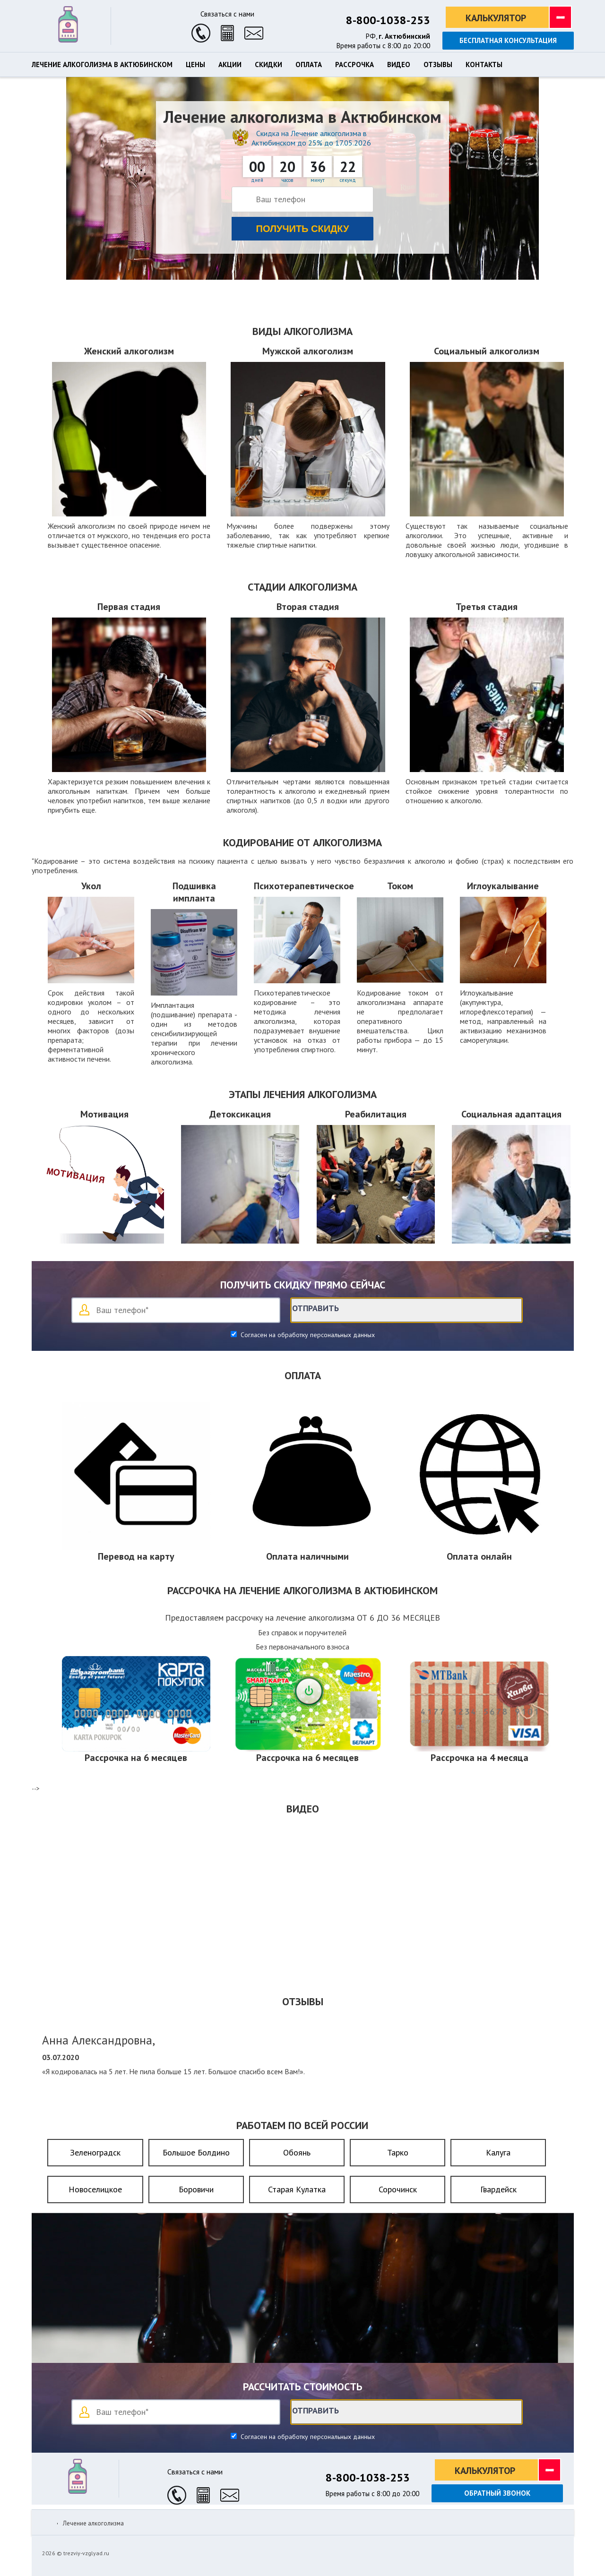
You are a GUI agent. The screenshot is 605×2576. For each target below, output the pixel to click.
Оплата (308, 64)
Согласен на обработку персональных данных (307, 1335)
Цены (195, 64)
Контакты (484, 64)
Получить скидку (302, 228)
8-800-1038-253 (388, 20)
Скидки (268, 64)
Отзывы (438, 64)
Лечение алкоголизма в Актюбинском (102, 64)
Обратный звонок (497, 2493)
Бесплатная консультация (508, 40)
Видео (398, 64)
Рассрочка (354, 64)
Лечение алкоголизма (93, 2523)
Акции (230, 64)
